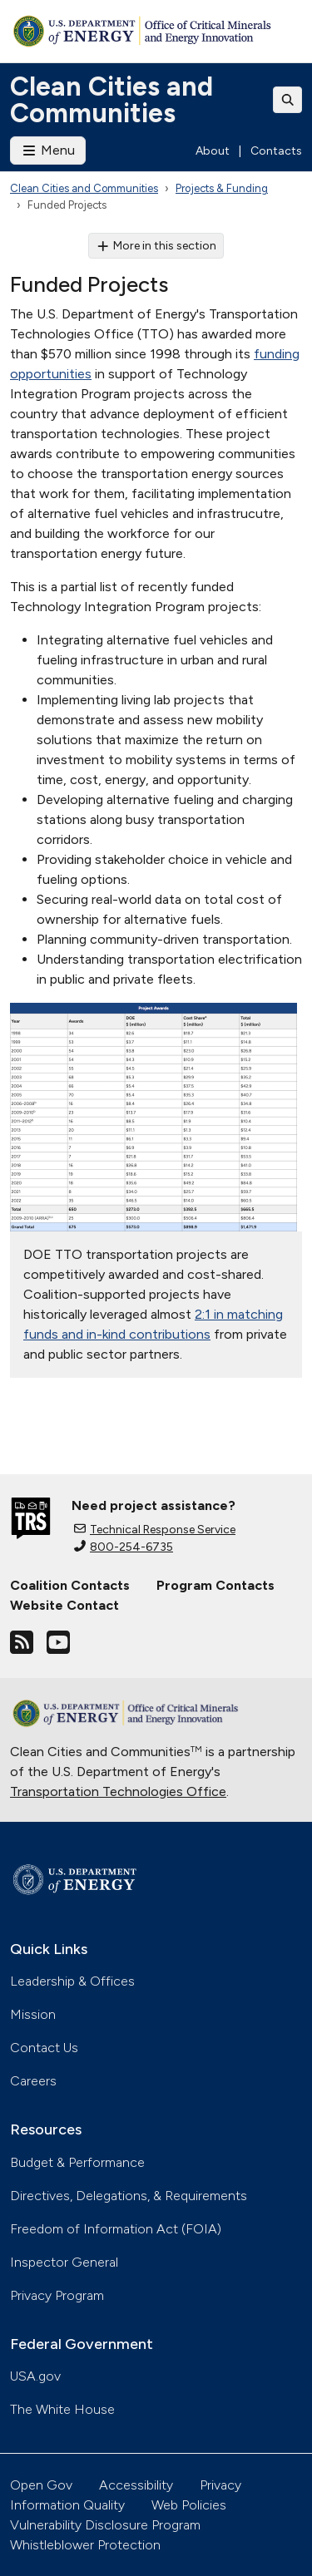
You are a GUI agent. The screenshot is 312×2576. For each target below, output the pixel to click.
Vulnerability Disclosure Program (105, 2525)
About (213, 151)
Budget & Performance (77, 2162)
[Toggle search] (288, 99)
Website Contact (64, 1605)
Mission (33, 2014)
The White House (62, 2409)
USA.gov (35, 2376)
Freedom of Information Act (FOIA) (115, 2229)
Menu (48, 150)
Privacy (220, 2485)
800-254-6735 (123, 1547)
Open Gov (41, 2485)
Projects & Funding (222, 188)
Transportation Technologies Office (118, 1791)
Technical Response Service (154, 1529)
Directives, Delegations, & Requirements (128, 2195)
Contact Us (44, 2047)
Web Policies (188, 2505)
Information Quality (67, 2505)
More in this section (156, 246)
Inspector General (64, 2262)
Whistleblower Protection (85, 2545)
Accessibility (136, 2485)
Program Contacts (215, 1585)
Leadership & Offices (72, 1981)
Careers (33, 2081)
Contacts (276, 151)
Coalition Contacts (70, 1585)
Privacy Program (57, 2295)
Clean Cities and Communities (111, 100)
